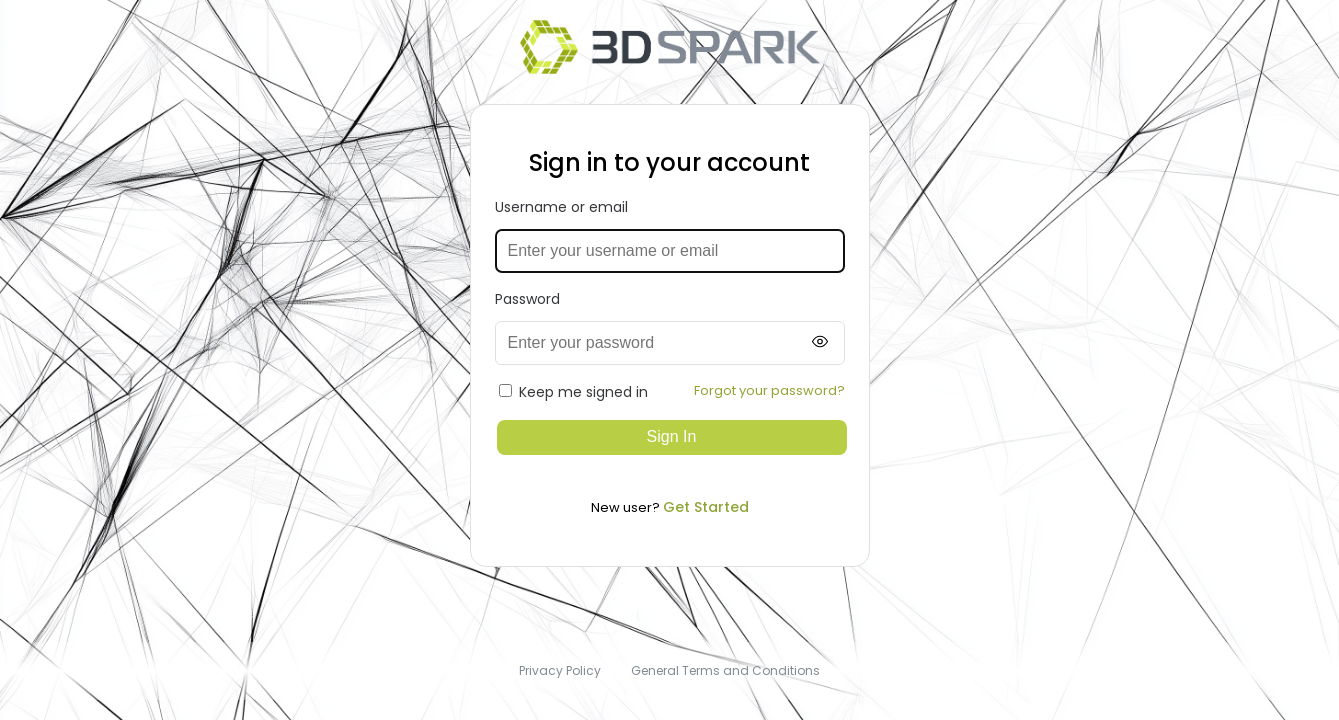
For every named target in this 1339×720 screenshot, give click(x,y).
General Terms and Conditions (725, 670)
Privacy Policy (560, 670)
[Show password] (820, 342)
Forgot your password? (769, 390)
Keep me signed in (573, 392)
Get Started (706, 507)
